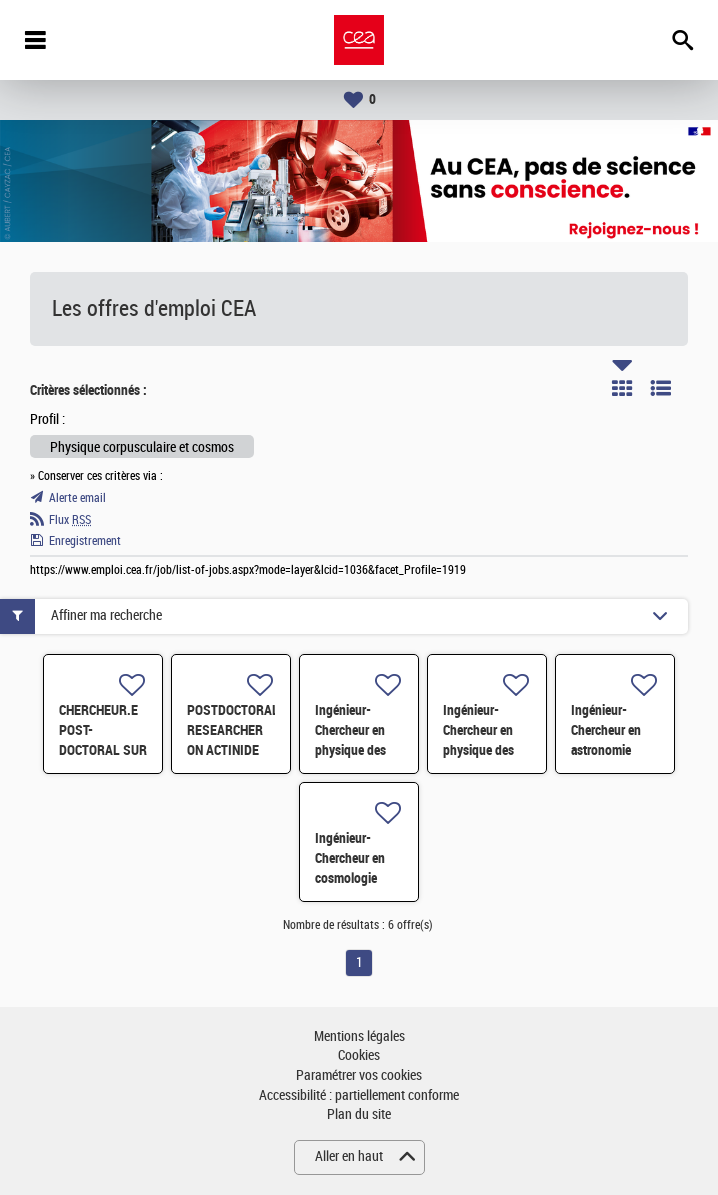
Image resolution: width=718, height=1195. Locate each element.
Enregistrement (85, 541)
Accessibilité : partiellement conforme (359, 1095)
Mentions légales (359, 1036)
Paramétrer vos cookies (359, 1075)
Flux (70, 520)
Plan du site (359, 1114)
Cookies (359, 1055)
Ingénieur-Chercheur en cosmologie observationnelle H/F (359, 878)
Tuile (622, 388)
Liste (661, 388)
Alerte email (77, 498)
